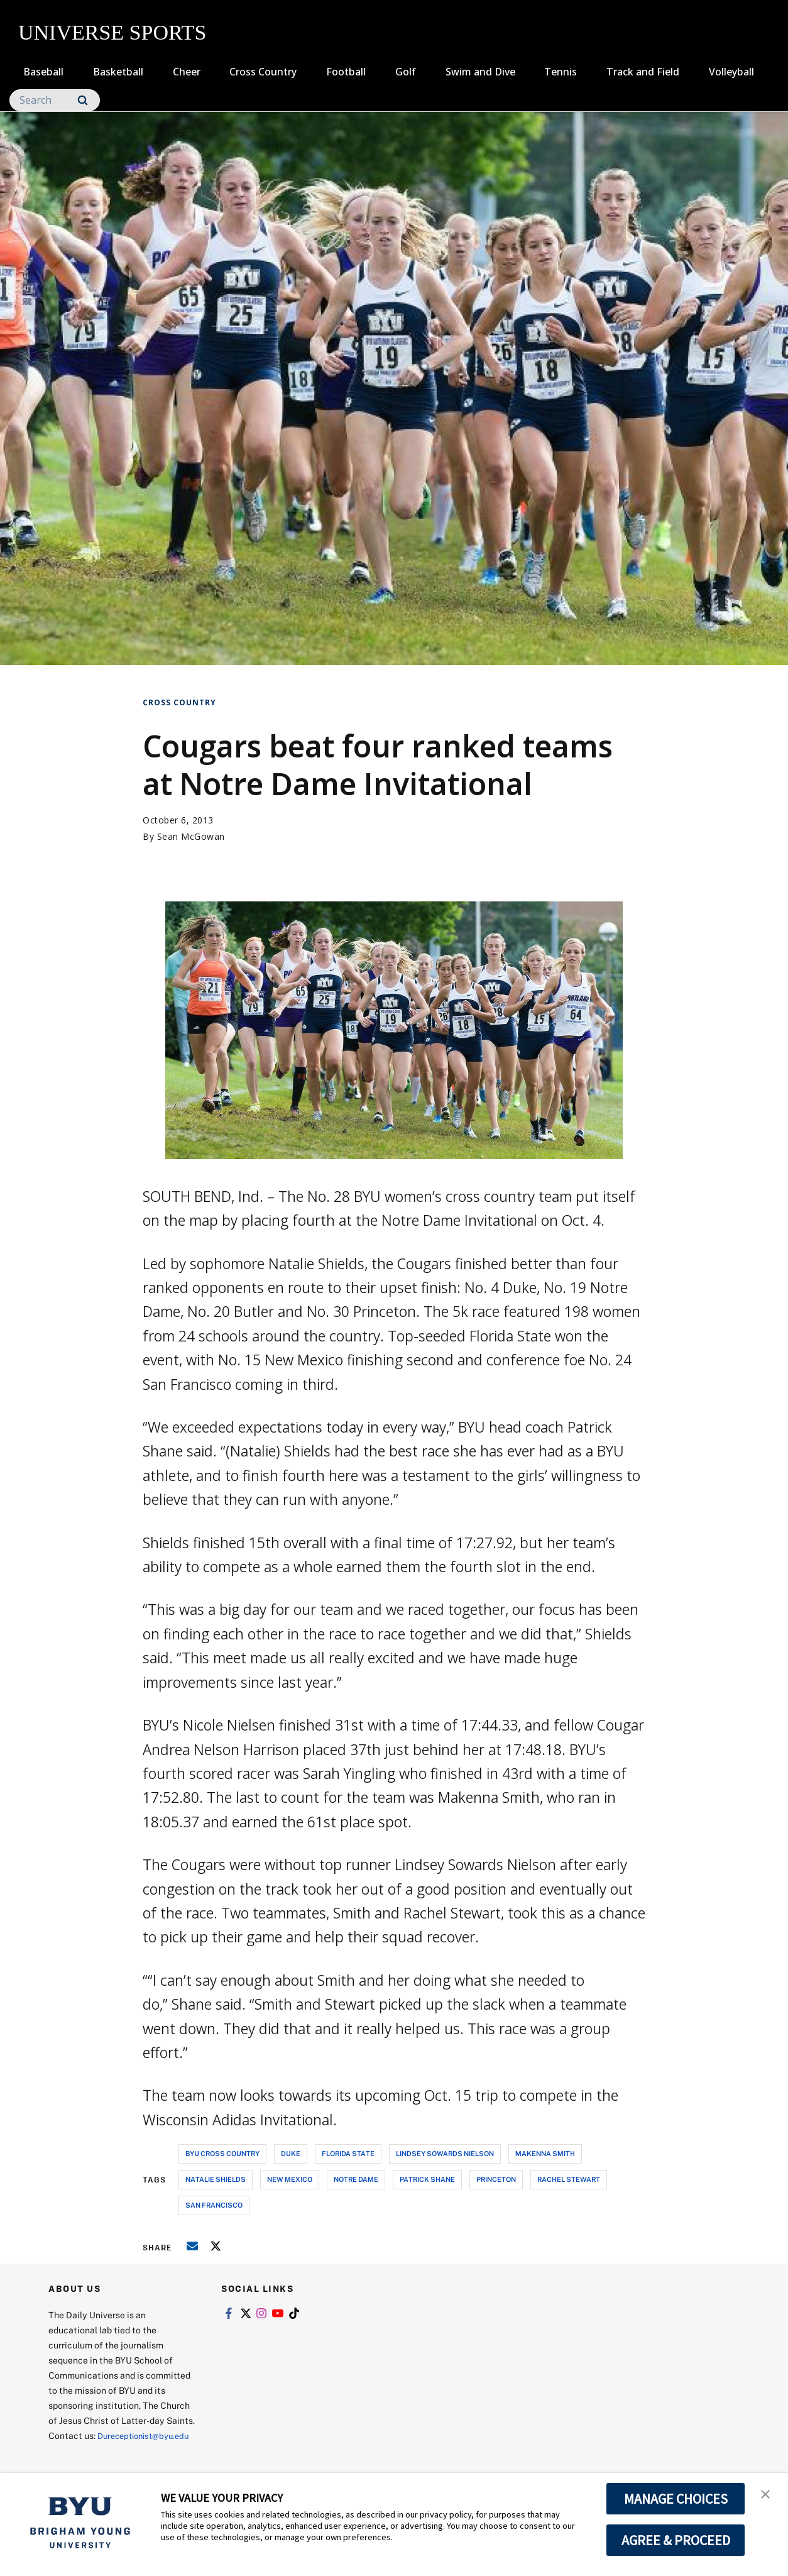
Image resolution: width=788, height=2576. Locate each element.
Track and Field (642, 72)
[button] (767, 2495)
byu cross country (222, 2153)
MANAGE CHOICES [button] (676, 2498)
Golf (405, 72)
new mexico (289, 2179)
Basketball (118, 72)
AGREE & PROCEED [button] (675, 2540)
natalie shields (215, 2179)
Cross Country (263, 72)
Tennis (560, 72)
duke (290, 2153)
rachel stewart (568, 2179)
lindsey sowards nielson (445, 2153)
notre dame (356, 2179)
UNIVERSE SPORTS (112, 32)
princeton (496, 2179)
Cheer (186, 72)
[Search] (54, 100)
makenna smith (545, 2153)
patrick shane (427, 2179)
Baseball (43, 72)
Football (346, 72)
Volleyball (731, 72)
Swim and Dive (480, 72)
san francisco (214, 2205)
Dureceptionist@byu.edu (99, 2450)
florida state (348, 2153)
